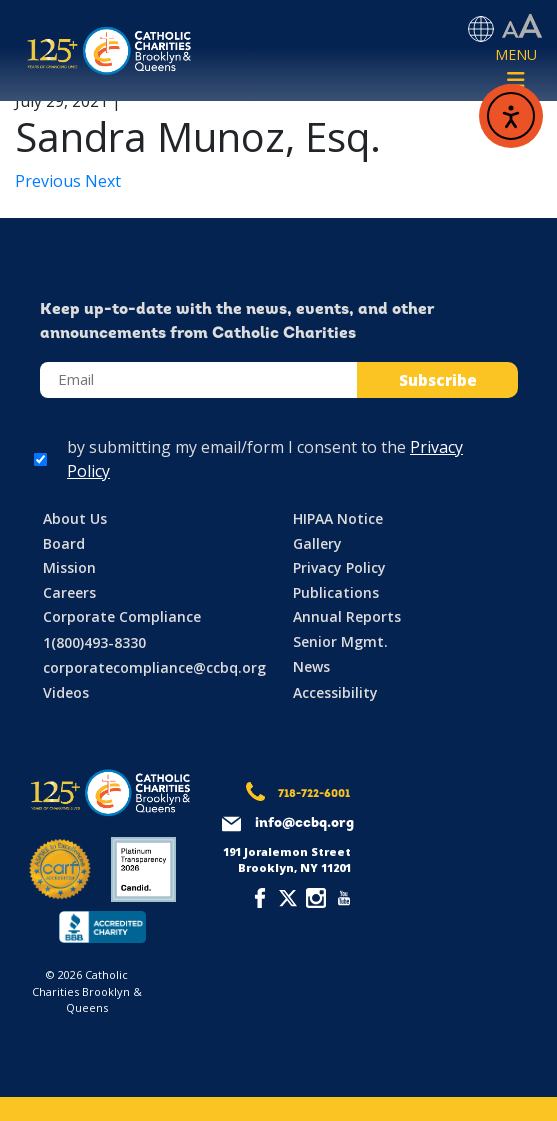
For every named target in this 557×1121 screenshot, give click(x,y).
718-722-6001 (314, 794)
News (311, 666)
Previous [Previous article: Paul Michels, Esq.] (50, 181)
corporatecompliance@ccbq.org (154, 667)
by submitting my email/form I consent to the (265, 459)
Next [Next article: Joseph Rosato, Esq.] (103, 181)
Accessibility (335, 692)
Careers (69, 592)
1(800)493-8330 (94, 642)
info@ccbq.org (304, 823)
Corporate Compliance (122, 616)
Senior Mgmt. (340, 641)
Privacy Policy (339, 567)
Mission (69, 567)
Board (64, 543)
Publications (336, 592)
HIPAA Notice (338, 518)
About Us (75, 518)
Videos (66, 692)
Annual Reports (347, 616)
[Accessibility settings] (522, 27)
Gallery (317, 543)
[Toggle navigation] (516, 69)
